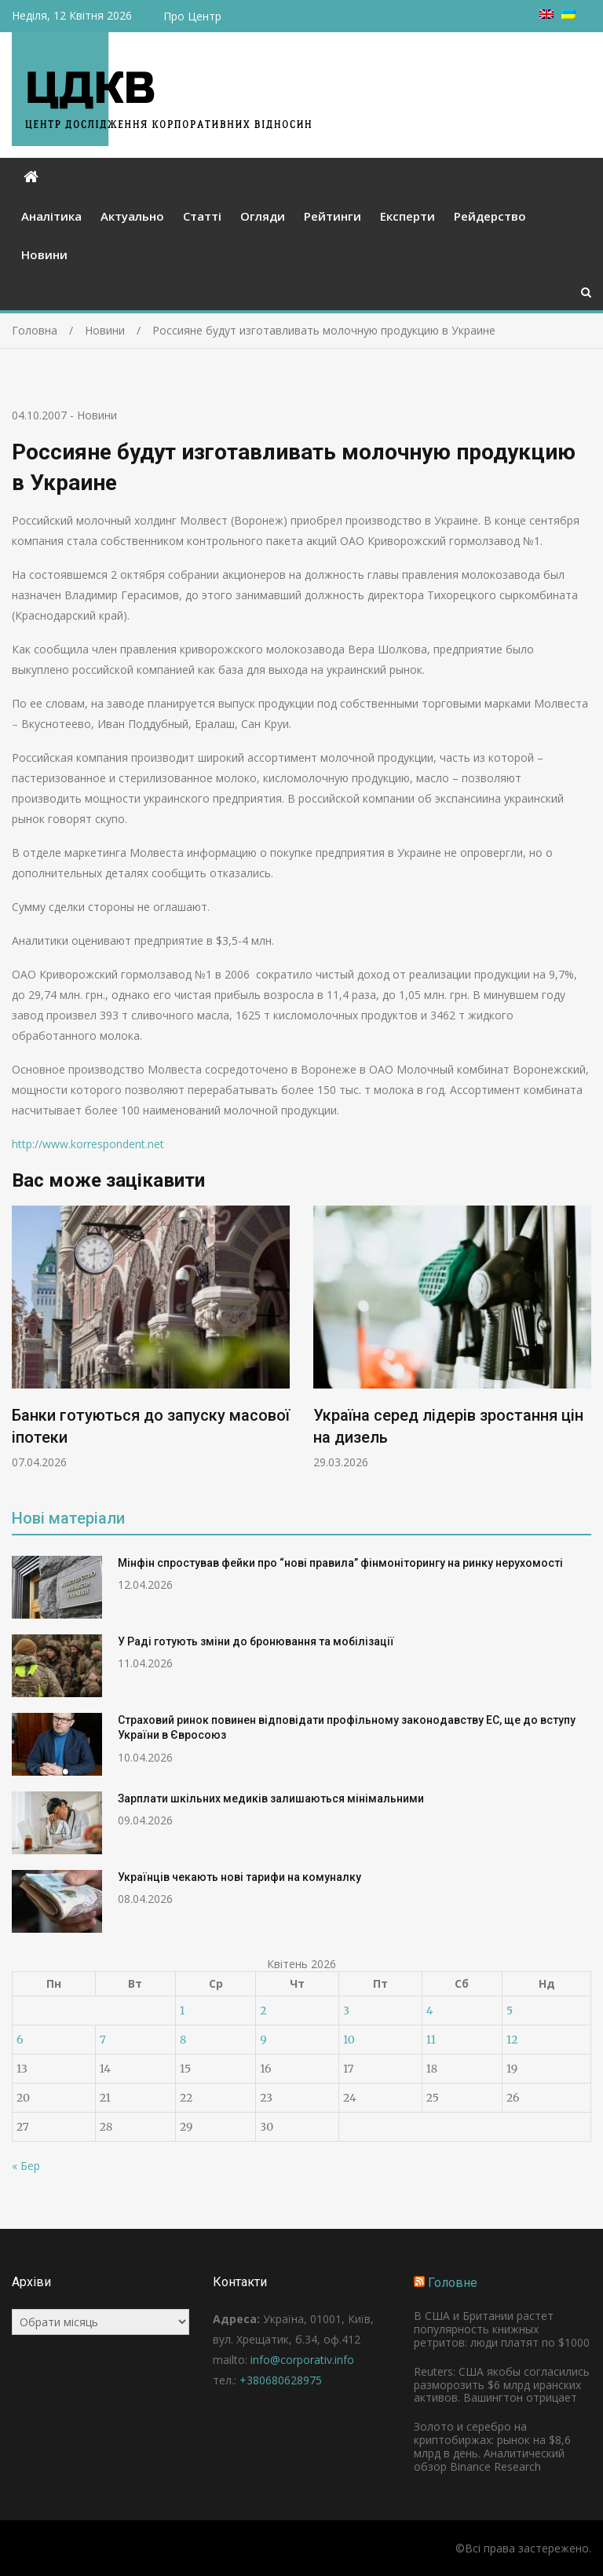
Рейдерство (490, 216)
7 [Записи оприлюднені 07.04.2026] (103, 2040)
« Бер (26, 2165)
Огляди (262, 216)
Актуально (132, 216)
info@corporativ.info (302, 2359)
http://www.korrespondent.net (88, 1143)
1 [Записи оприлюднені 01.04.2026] (182, 2010)
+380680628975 (280, 2380)
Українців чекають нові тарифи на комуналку (239, 1877)
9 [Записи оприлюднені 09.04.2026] (263, 2040)
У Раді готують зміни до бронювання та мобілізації (256, 1641)
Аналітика (51, 216)
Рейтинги (332, 216)
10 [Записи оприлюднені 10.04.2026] (349, 2040)
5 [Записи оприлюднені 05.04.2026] (509, 2010)
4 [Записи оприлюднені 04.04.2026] (429, 2010)
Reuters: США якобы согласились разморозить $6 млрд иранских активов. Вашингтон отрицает (502, 2385)
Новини (44, 254)
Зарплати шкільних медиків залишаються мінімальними (271, 1798)
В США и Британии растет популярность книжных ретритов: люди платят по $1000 (502, 2329)
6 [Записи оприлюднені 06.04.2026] (19, 2040)
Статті (202, 216)
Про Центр (192, 16)
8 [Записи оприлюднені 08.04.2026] (183, 2040)
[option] (151, 1337)
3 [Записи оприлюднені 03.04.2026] (346, 2010)
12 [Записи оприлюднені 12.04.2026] (511, 2040)
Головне (452, 2282)
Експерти (407, 216)
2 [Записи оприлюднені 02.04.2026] (263, 2010)
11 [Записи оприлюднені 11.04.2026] (431, 2040)
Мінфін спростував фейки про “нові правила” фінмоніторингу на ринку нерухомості (340, 1563)
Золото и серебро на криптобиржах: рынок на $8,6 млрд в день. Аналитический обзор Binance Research (492, 2446)
